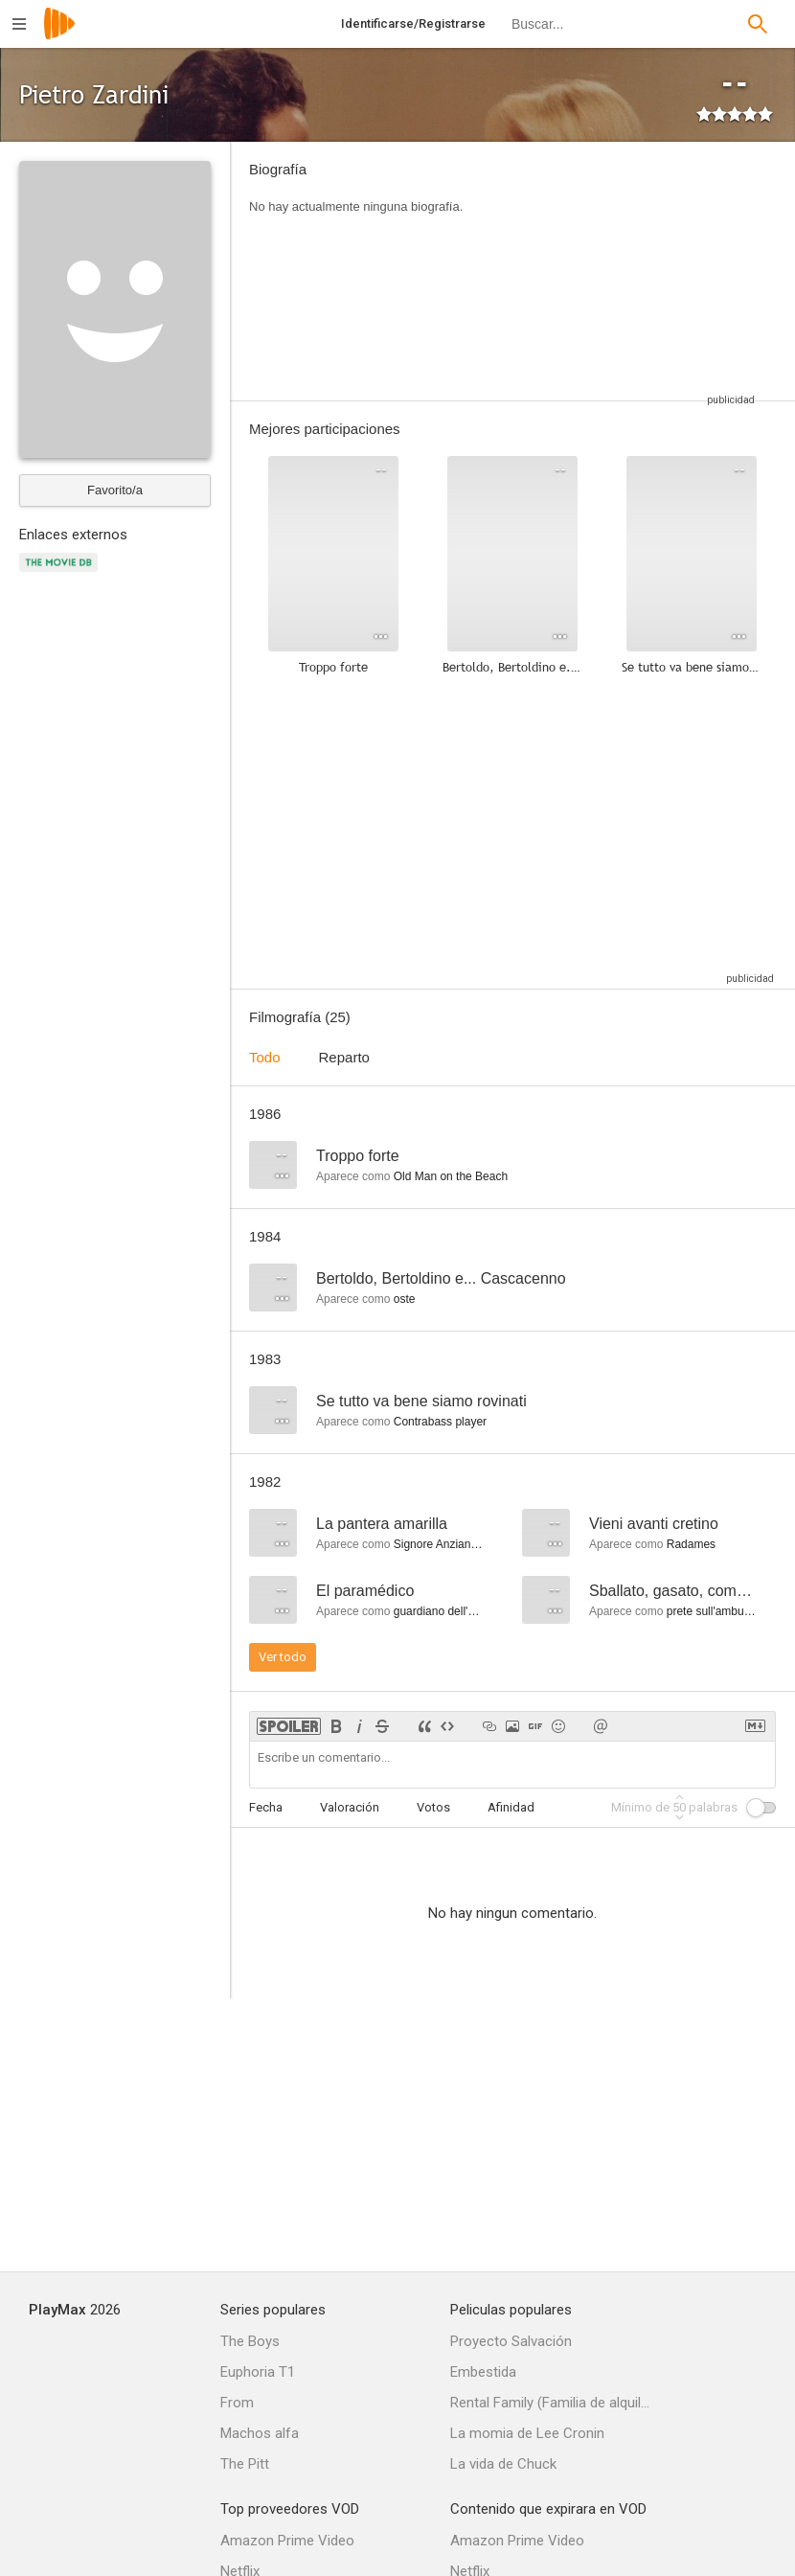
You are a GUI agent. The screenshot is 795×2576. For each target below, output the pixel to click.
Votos (433, 1807)
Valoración (349, 1807)
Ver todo (283, 1657)
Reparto (344, 1057)
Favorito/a (115, 490)
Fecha (266, 1807)
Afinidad (511, 1807)
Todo (265, 1057)
